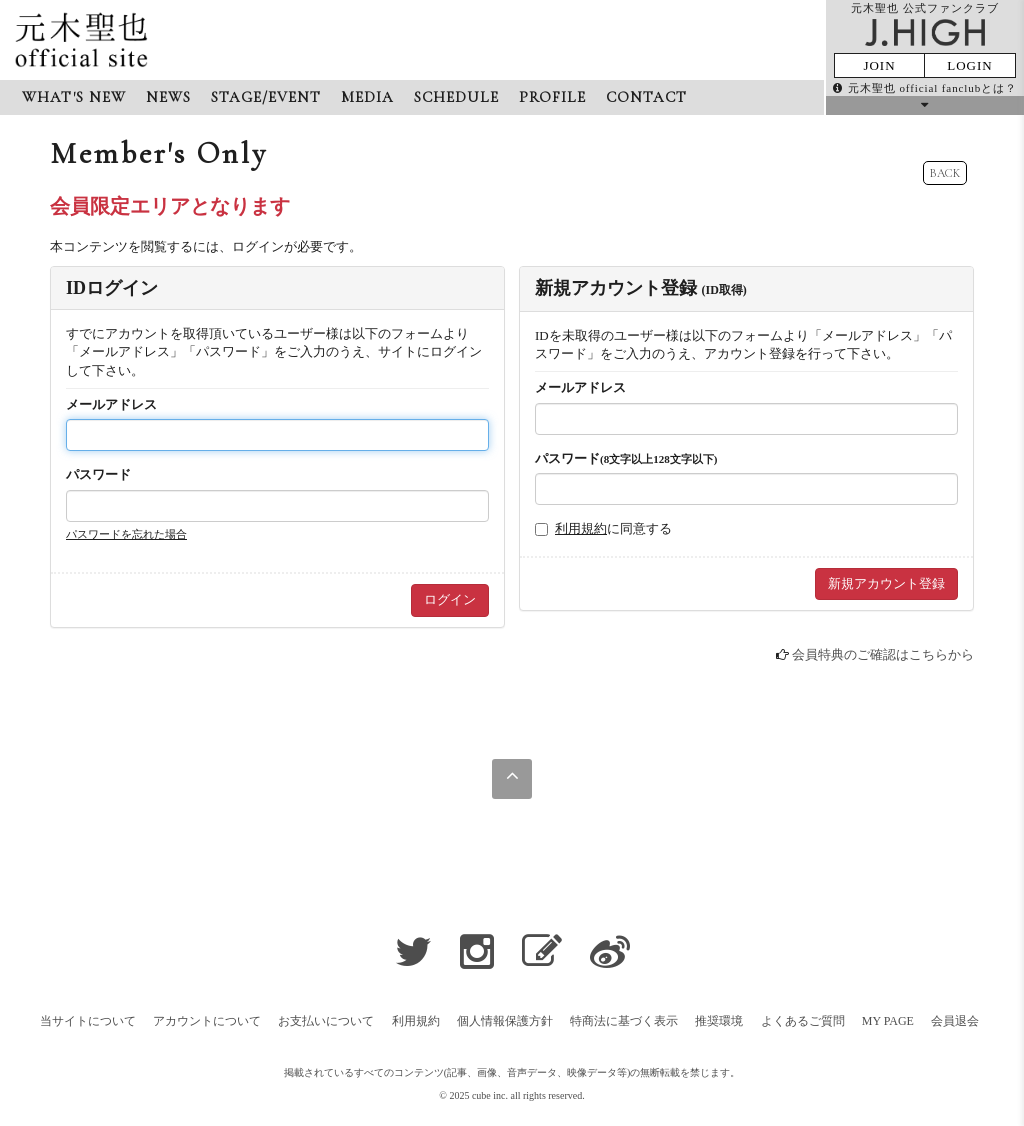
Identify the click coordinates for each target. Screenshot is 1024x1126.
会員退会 (955, 1021)
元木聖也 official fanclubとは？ (925, 88)
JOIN (879, 65)
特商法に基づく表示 (624, 1021)
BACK (945, 173)
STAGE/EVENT (266, 97)
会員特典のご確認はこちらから (883, 654)
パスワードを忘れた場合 (126, 534)
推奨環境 (719, 1021)
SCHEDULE (456, 97)
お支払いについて (326, 1021)
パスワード (98, 474)
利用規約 (581, 528)
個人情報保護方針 (505, 1021)
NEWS (168, 97)
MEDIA (367, 97)
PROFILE (552, 97)
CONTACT (646, 97)
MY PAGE (888, 1021)
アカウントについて (207, 1021)
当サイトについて (88, 1021)
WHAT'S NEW (74, 97)
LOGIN (969, 65)
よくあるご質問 (803, 1021)
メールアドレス (111, 404)
